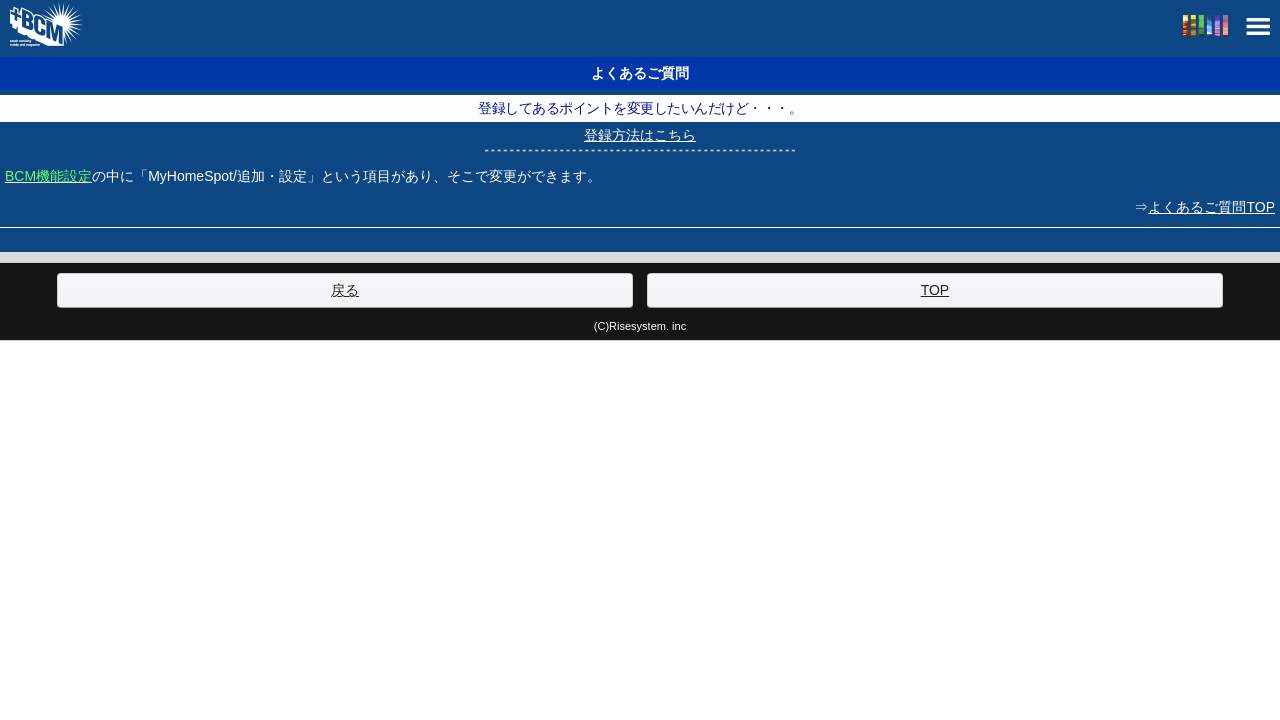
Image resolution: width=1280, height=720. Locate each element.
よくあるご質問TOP (1211, 207)
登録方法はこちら (640, 135)
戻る (345, 290)
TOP (935, 290)
